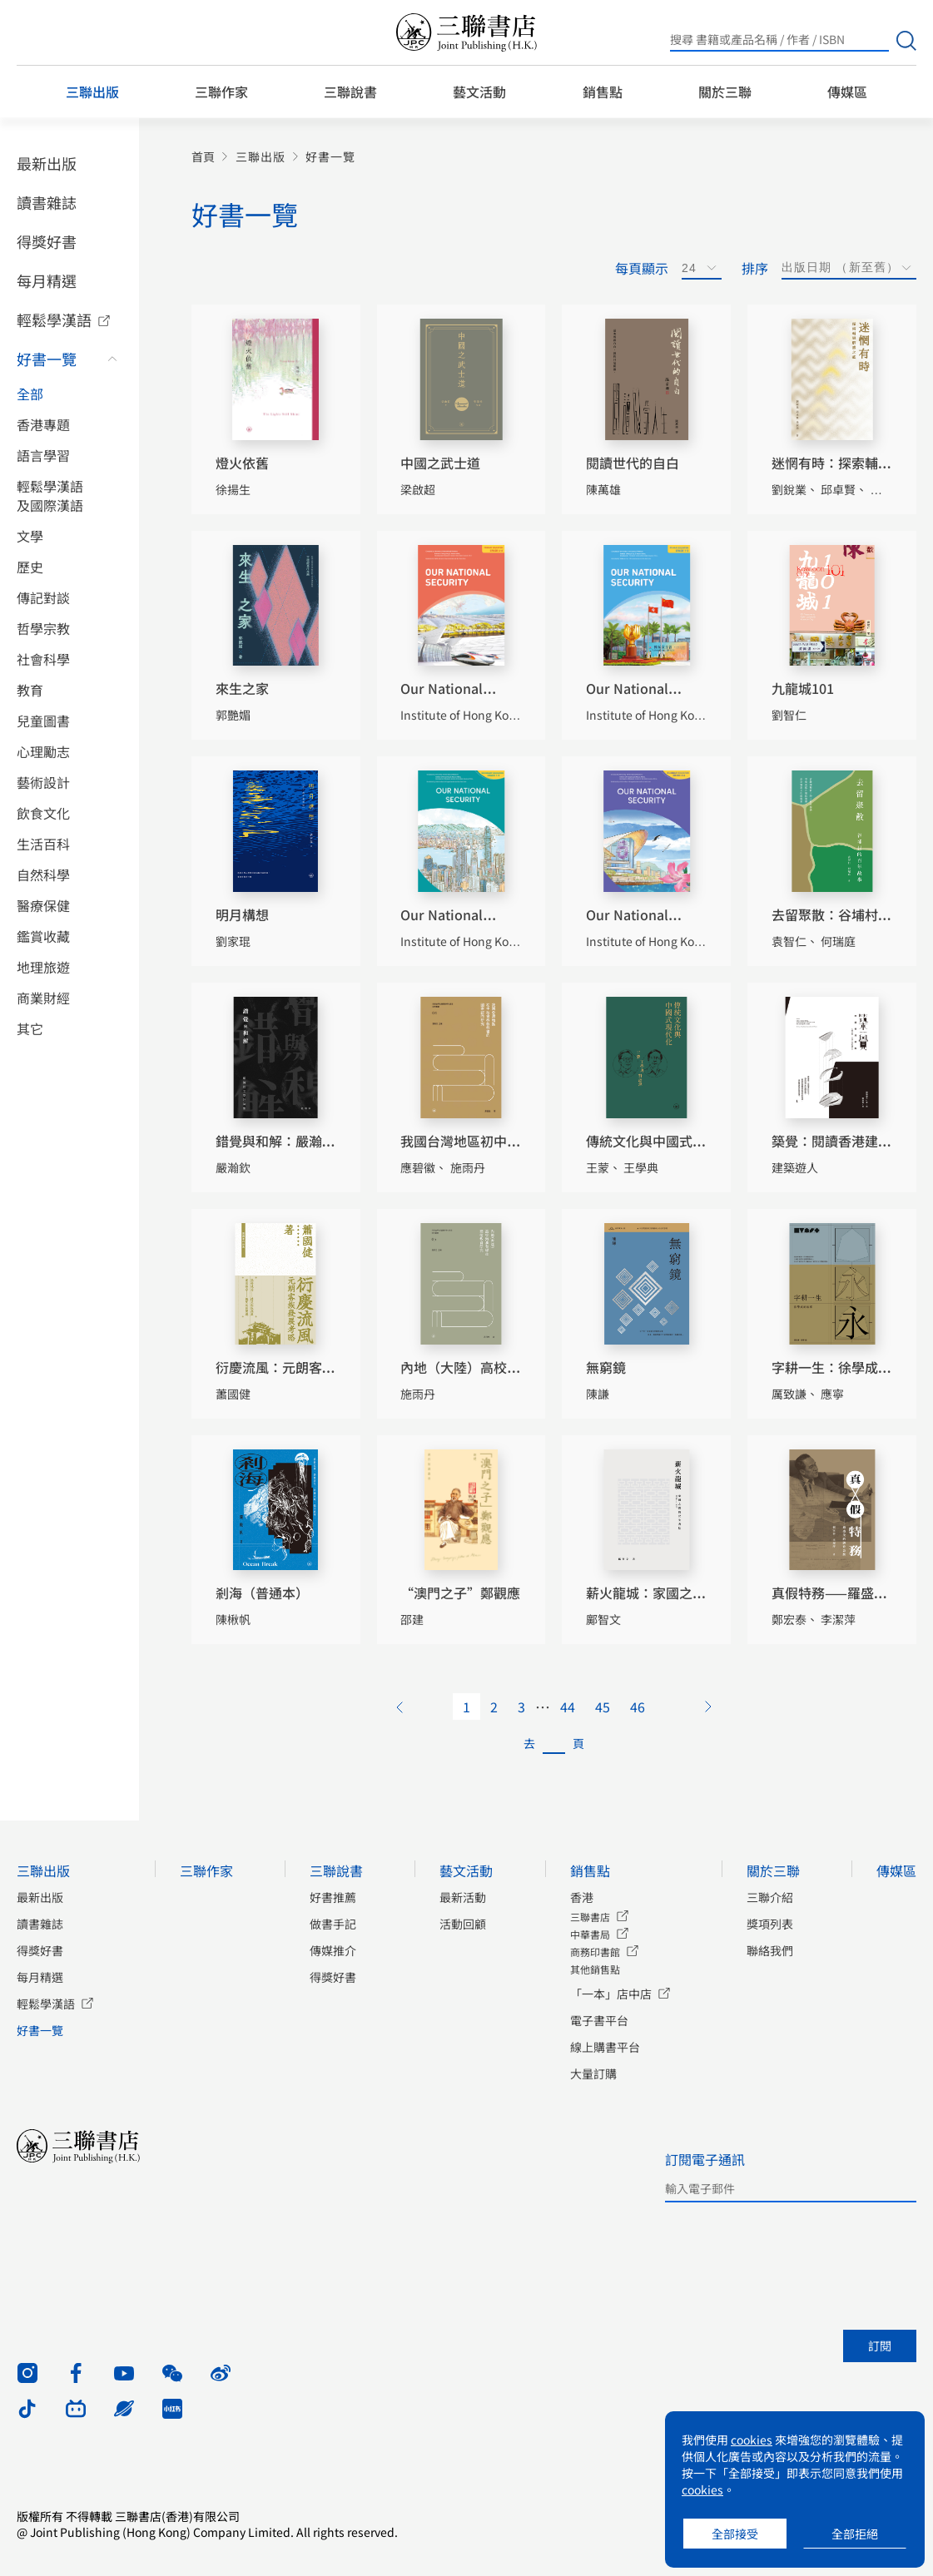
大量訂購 (593, 2073)
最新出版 (47, 163)
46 (637, 1707)
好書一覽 (47, 358)
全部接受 (735, 2533)
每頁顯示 (641, 268)
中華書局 (590, 1934)
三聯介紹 (770, 1897)
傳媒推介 (333, 1950)
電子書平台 (599, 2020)
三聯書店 (590, 1917)
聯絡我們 (770, 1950)
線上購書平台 (605, 2047)
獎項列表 (770, 1923)
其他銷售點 (595, 1969)
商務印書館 (595, 1951)
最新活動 (462, 1897)
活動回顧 (462, 1923)
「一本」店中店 (611, 1993)
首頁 (203, 157)
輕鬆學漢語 (54, 319)
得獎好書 (47, 241)
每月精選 (47, 280)
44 (567, 1707)
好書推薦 (333, 1897)
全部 (30, 394)
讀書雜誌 (47, 202)
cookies (751, 2439)
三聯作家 (221, 92)
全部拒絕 (854, 2533)
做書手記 (333, 1923)
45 (602, 1707)
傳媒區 (847, 92)
